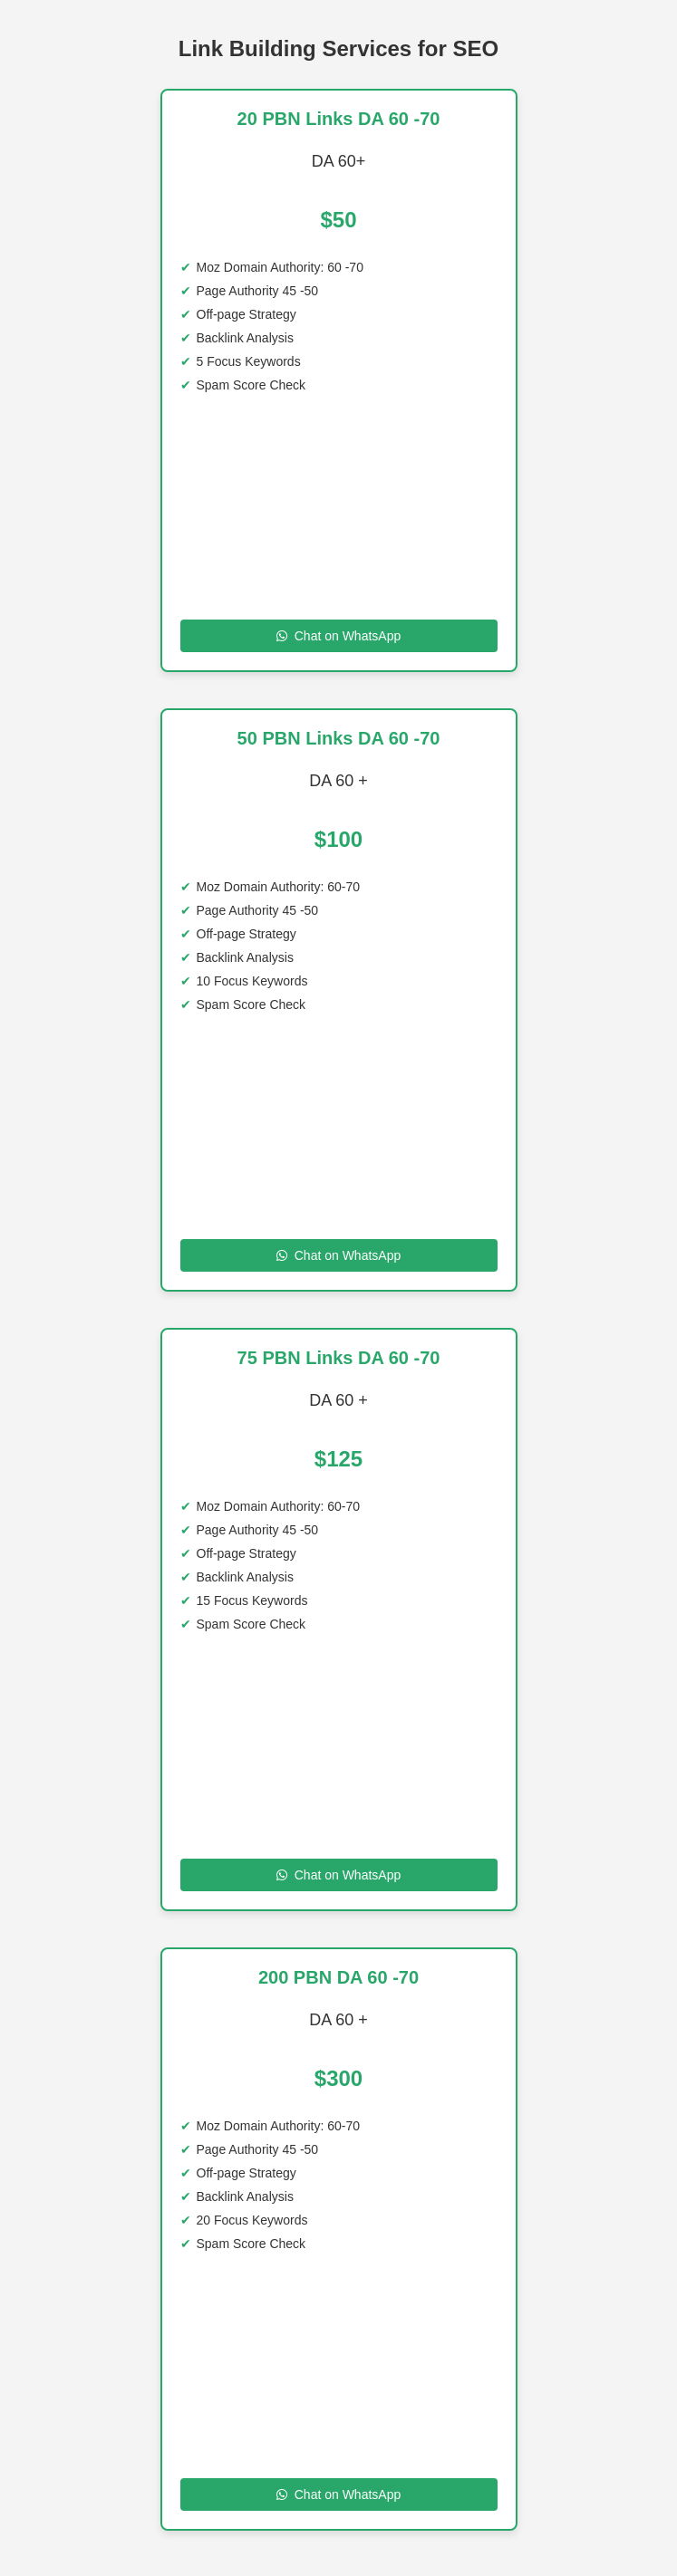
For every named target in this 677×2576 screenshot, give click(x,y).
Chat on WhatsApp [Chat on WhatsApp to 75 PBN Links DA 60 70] (338, 1875)
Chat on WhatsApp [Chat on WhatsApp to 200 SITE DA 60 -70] (338, 2494)
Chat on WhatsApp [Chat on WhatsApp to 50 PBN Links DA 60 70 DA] (338, 1255)
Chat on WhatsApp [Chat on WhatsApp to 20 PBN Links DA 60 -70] (338, 636)
